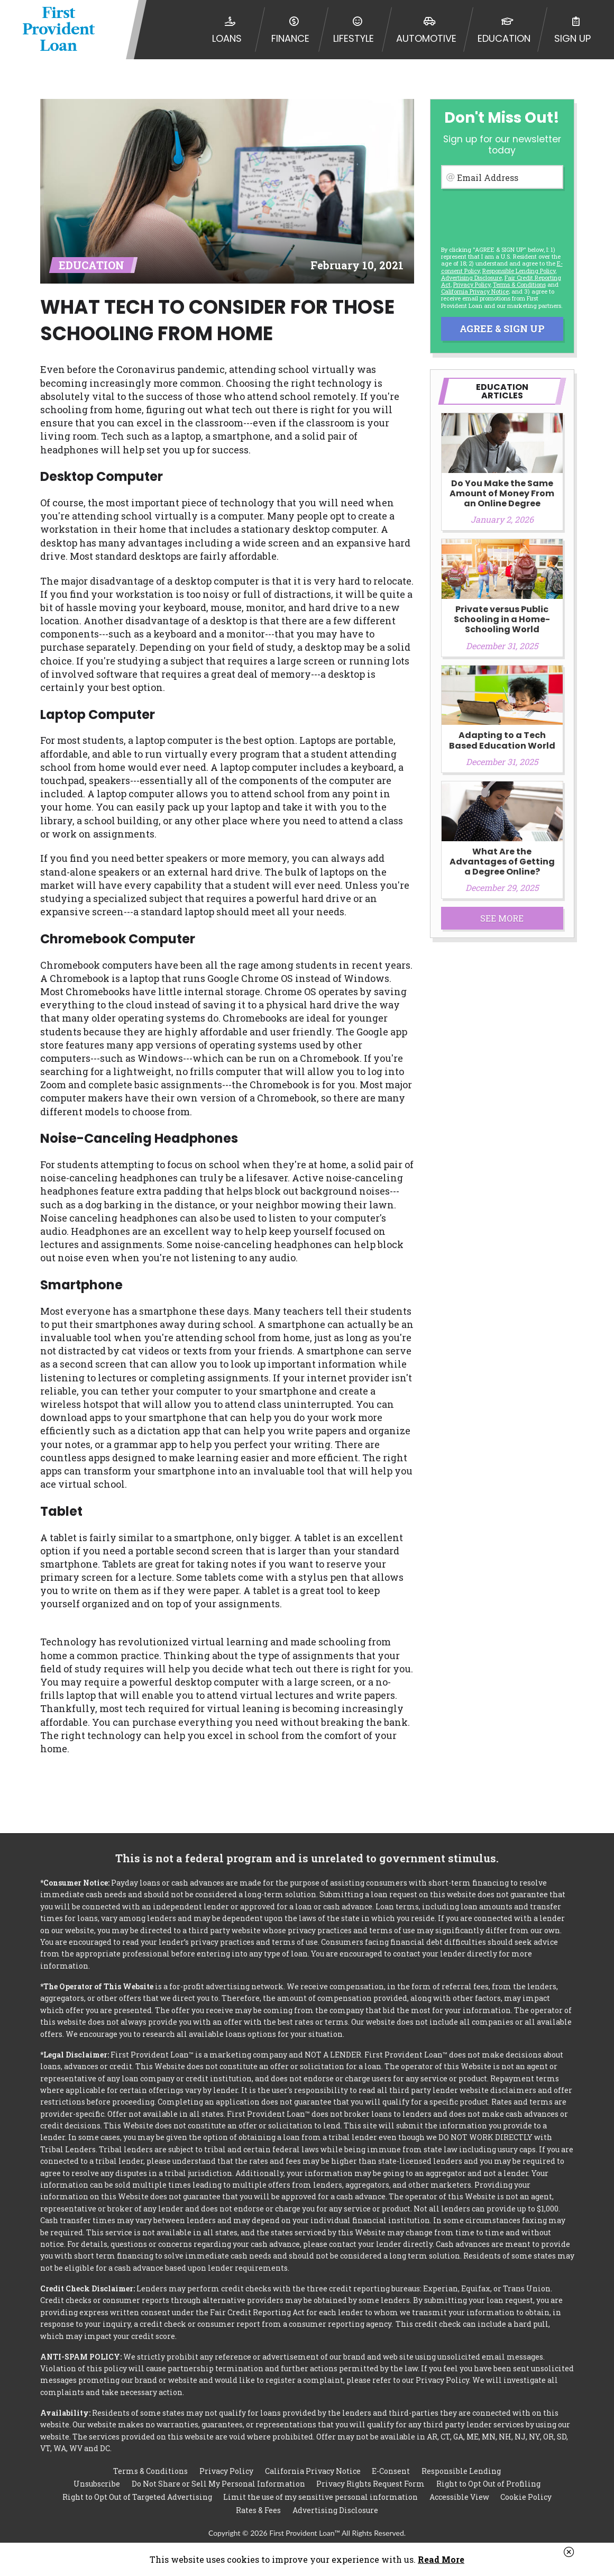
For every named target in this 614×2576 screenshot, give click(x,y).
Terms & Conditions (519, 284)
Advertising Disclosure (335, 2510)
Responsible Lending (461, 2470)
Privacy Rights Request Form (370, 2484)
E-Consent (391, 2470)
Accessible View (459, 2497)
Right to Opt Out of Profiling (488, 2484)
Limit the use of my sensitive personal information (320, 2497)
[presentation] (501, 212)
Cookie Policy (526, 2497)
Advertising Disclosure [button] (471, 277)
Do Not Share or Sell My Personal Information (218, 2484)
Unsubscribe (97, 2484)
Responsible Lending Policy (518, 271)
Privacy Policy (471, 284)
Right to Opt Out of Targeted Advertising (137, 2497)
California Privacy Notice (475, 291)
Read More (441, 2559)
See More (502, 918)
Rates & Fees (258, 2510)
